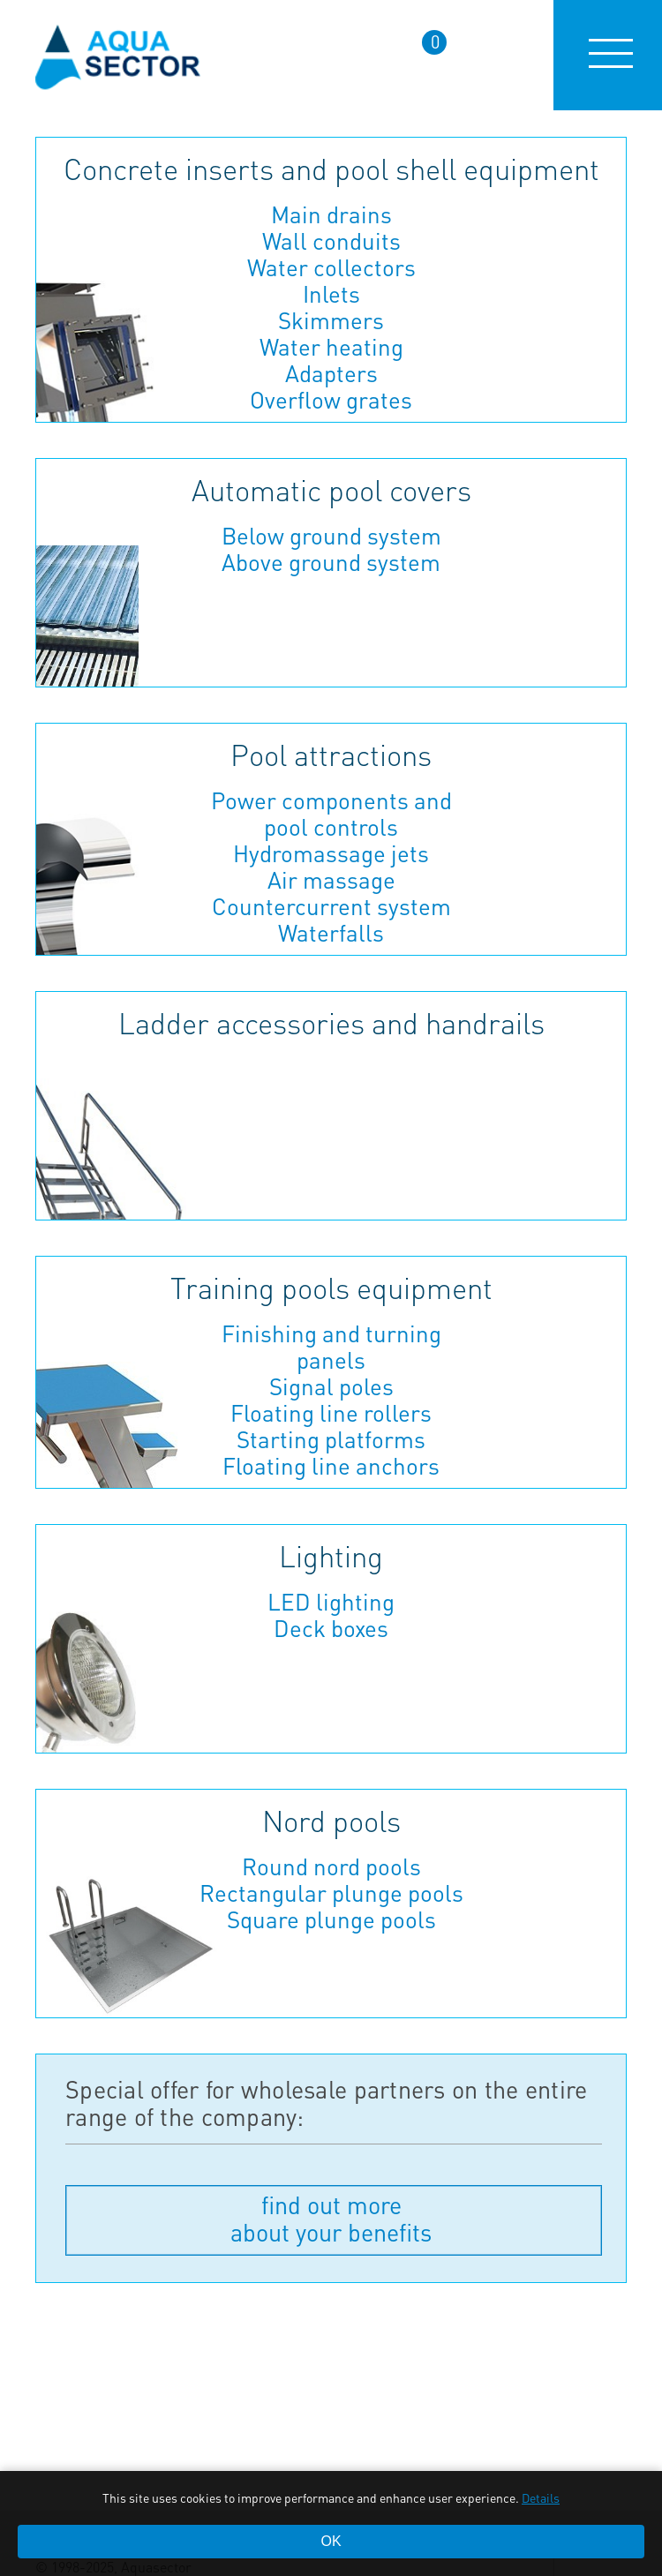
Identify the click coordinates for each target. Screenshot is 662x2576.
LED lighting (331, 1601)
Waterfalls (331, 933)
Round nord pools (331, 1866)
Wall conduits (331, 241)
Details (541, 2497)
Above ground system (331, 562)
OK (330, 2541)
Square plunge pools (331, 1919)
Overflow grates (331, 400)
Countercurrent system (331, 906)
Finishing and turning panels (331, 1346)
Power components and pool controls (331, 813)
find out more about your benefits (331, 2218)
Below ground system (331, 535)
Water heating (331, 347)
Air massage (331, 880)
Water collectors (331, 267)
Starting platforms (331, 1439)
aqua (118, 56)
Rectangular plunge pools (331, 1893)
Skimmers (331, 320)
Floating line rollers (331, 1413)
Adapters (331, 373)
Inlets (331, 294)
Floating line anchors (331, 1466)
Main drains (331, 214)
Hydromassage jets (331, 853)
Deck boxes (331, 1628)
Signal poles (331, 1386)
